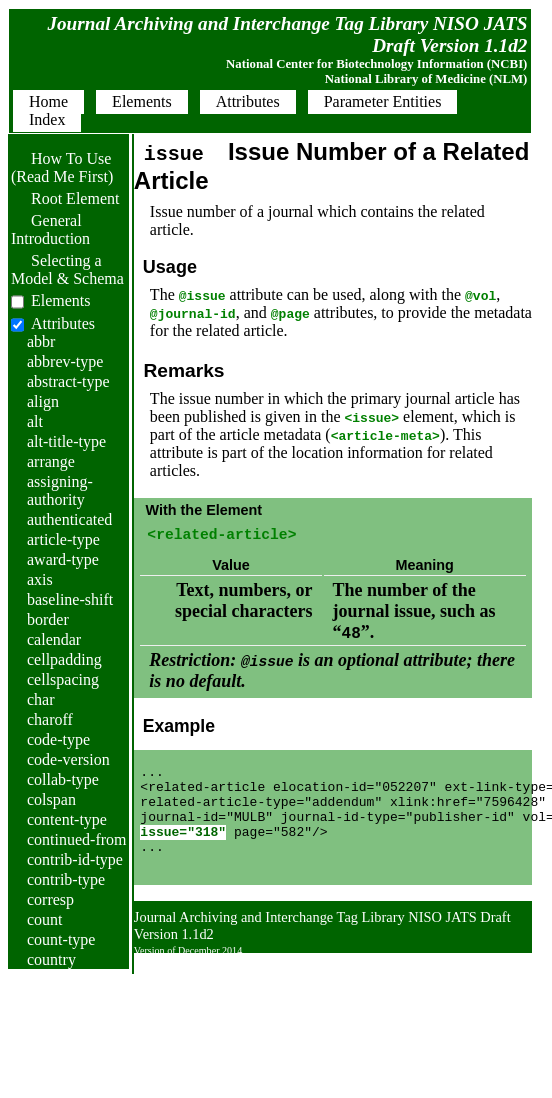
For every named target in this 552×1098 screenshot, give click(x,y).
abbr (41, 341)
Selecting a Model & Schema (67, 269)
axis (40, 579)
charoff (50, 719)
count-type (61, 939)
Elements (61, 300)
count (45, 919)
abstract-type (68, 381)
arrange (51, 461)
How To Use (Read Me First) (62, 167)
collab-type (63, 779)
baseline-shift (70, 599)
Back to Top (478, 992)
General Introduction (50, 229)
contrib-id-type (75, 859)
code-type (58, 739)
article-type (63, 539)
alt (35, 421)
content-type (67, 819)
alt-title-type (66, 441)
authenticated (69, 519)
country (51, 959)
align (43, 401)
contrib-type (66, 879)
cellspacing (63, 679)
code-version (68, 759)
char (41, 699)
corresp (50, 899)
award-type (63, 559)
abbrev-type (65, 361)
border (48, 619)
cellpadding (64, 659)
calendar (54, 639)
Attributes (63, 323)
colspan (51, 799)
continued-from (77, 839)
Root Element (65, 198)
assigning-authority (60, 490)
